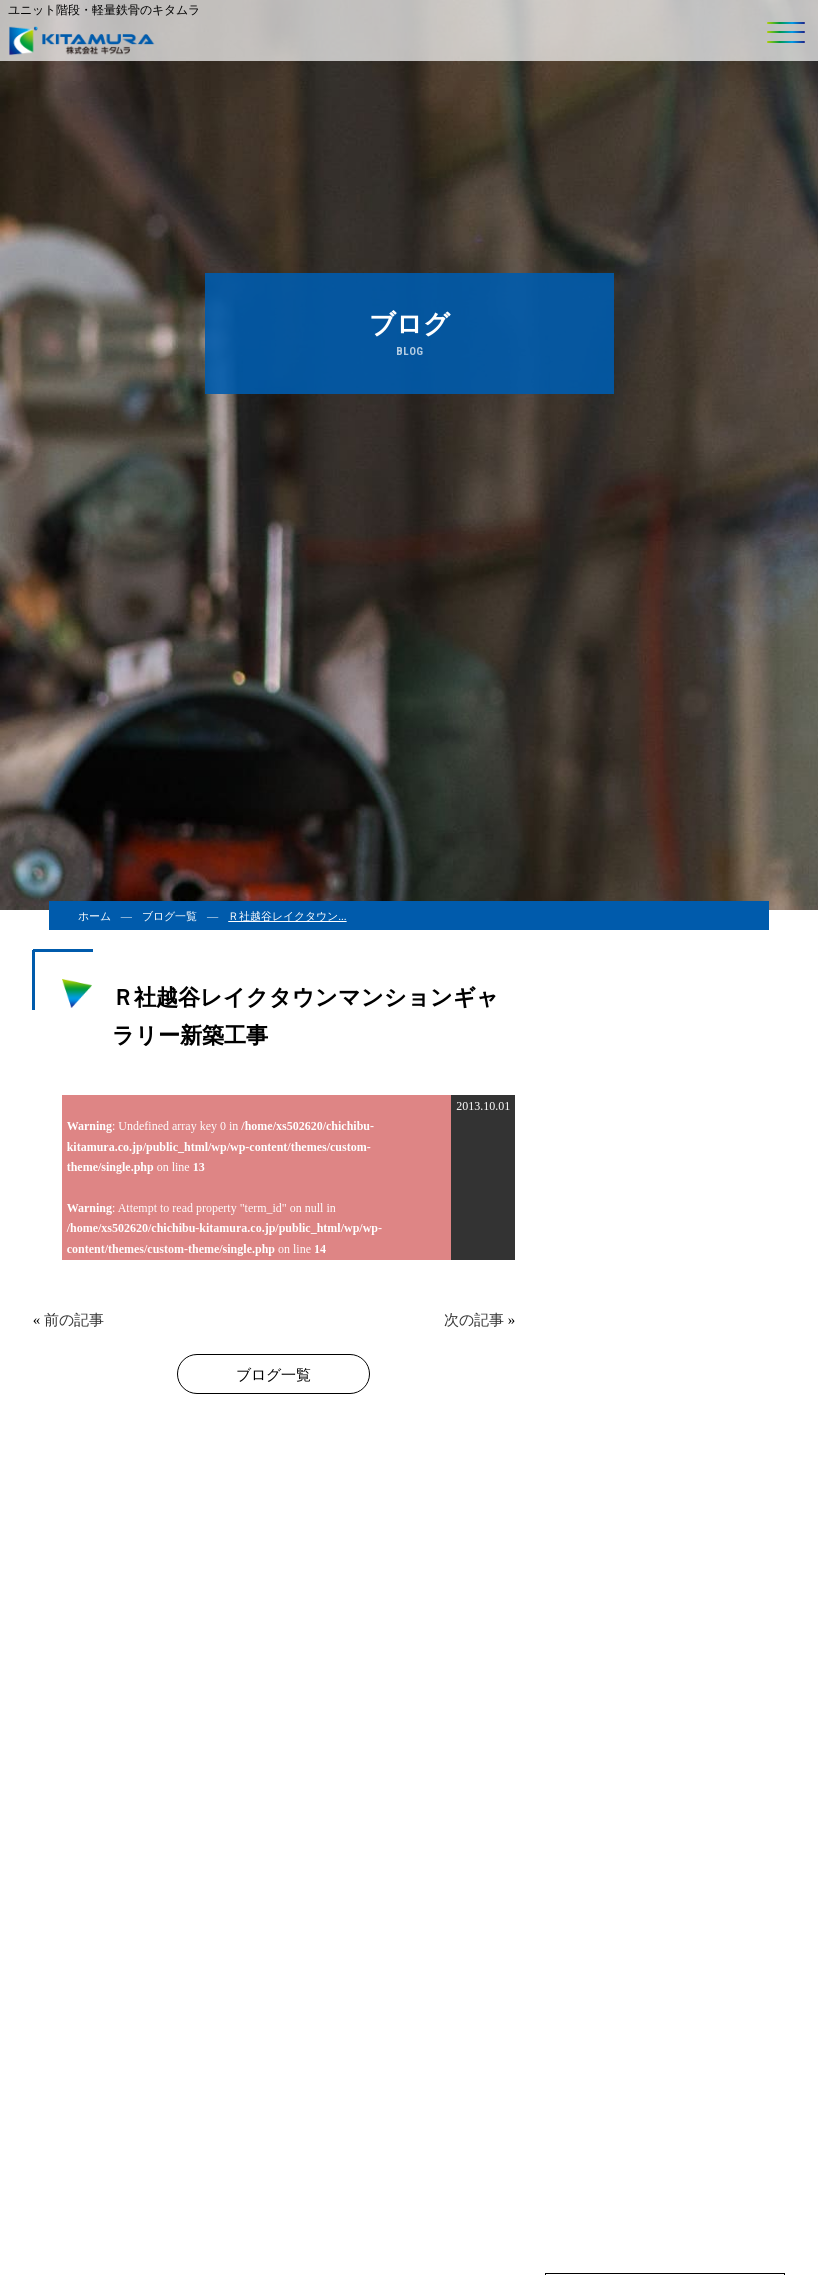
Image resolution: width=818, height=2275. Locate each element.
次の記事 (474, 1320)
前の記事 (74, 1320)
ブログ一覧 (169, 916)
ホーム (94, 916)
